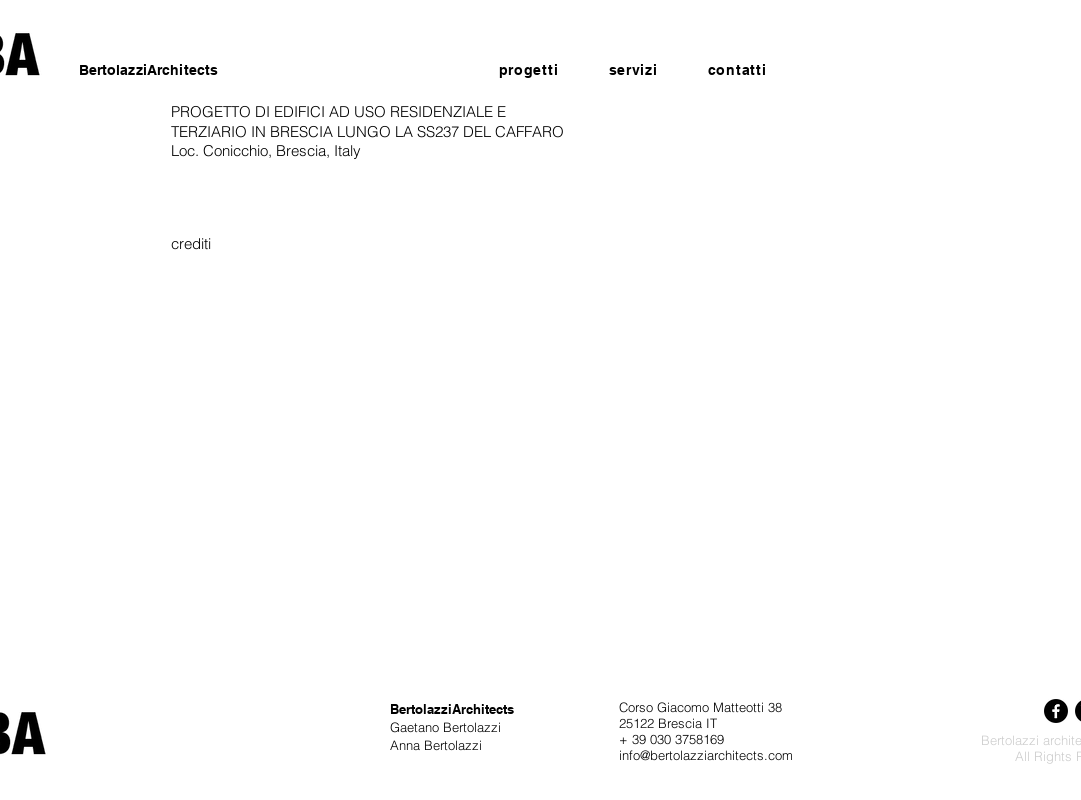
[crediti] (191, 243)
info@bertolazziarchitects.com (706, 755)
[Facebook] (1056, 711)
